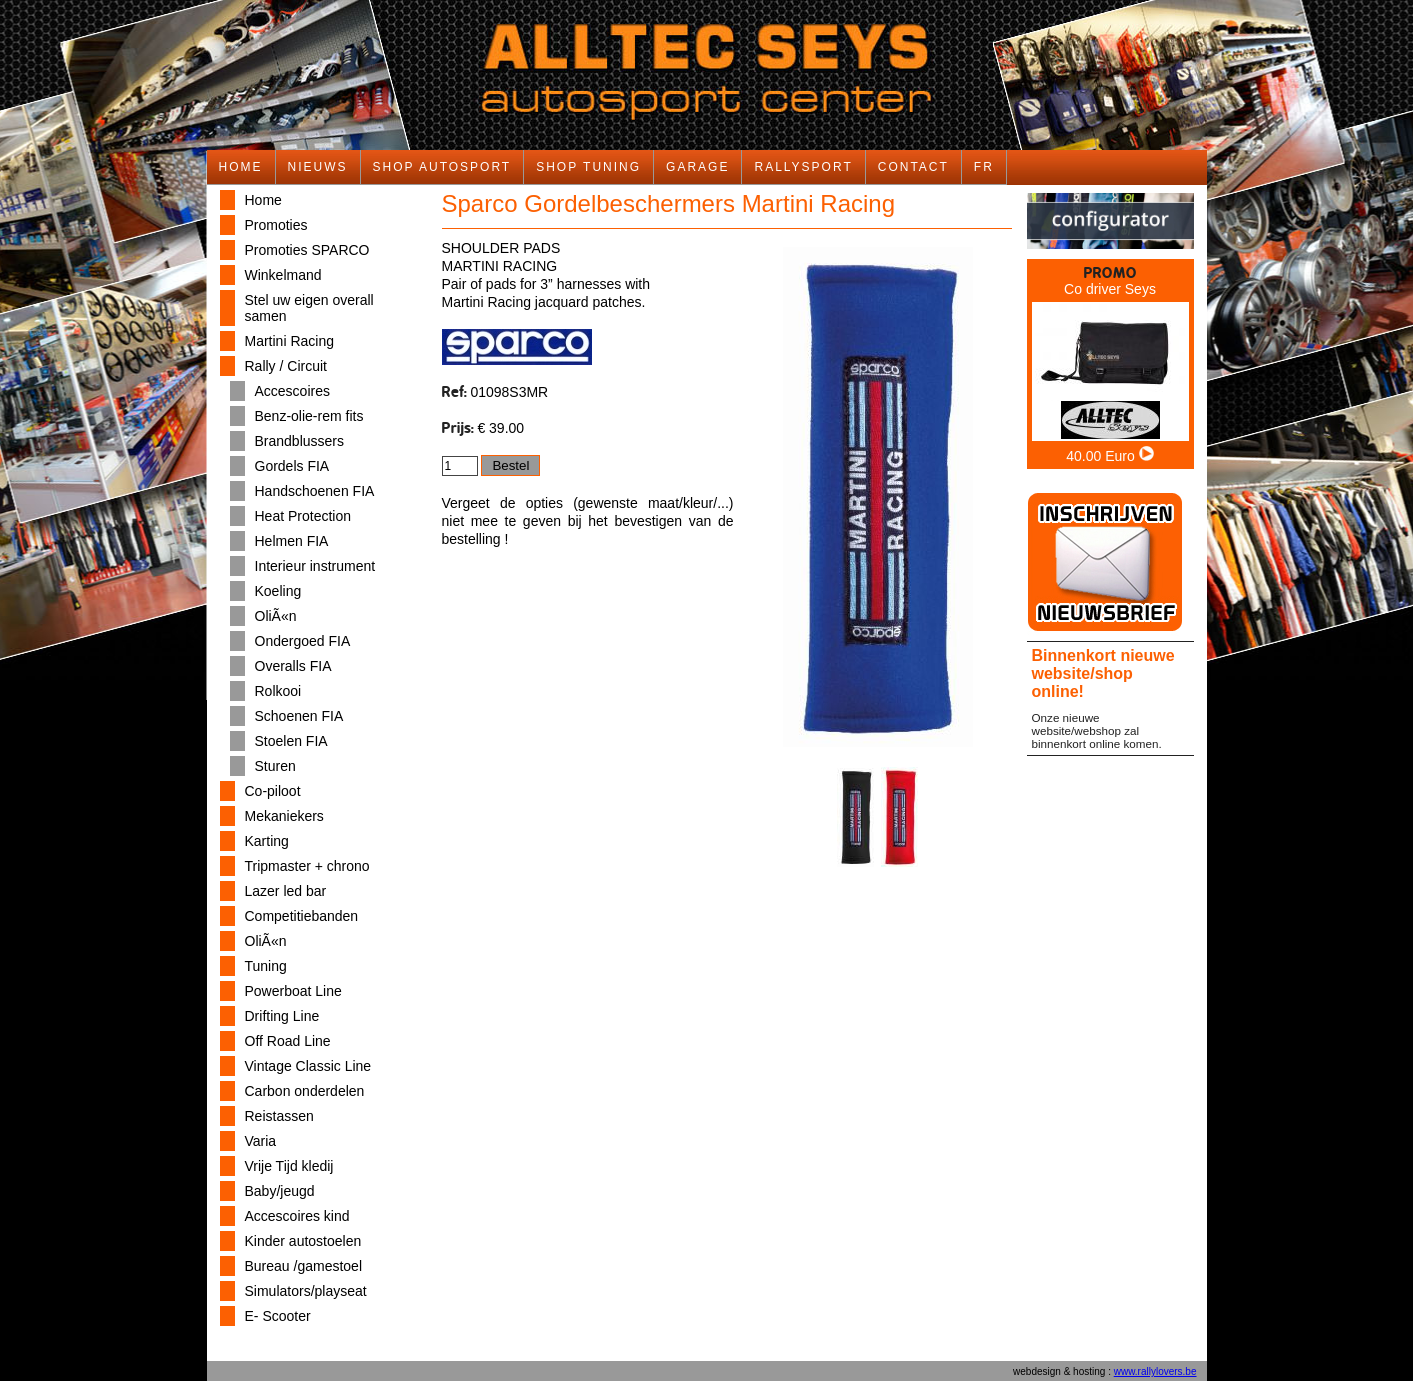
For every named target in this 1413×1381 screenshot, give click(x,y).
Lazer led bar (286, 891)
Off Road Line (288, 1041)
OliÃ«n (276, 616)
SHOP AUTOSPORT (442, 167)
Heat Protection (303, 516)
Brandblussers (300, 441)
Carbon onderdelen (305, 1091)
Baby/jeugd (280, 1191)
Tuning (266, 966)
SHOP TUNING (588, 167)
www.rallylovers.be (1155, 1371)
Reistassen (279, 1116)
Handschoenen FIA (315, 491)
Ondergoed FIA (303, 641)
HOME (241, 167)
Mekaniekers (284, 816)
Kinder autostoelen (303, 1241)
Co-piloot (273, 791)
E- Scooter (278, 1316)
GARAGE (697, 167)
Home (263, 200)
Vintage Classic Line (308, 1066)
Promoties (276, 225)
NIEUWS (318, 167)
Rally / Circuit (286, 366)
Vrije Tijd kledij (289, 1166)
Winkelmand (283, 275)
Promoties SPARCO (307, 250)
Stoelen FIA (291, 741)
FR (984, 167)
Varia (261, 1141)
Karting (267, 841)
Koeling (278, 591)
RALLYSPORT (803, 167)
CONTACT (913, 167)
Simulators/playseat (306, 1291)
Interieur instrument (315, 566)
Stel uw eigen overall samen (309, 308)
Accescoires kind (297, 1216)
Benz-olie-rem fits (309, 416)
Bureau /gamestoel (304, 1266)
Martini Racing (289, 341)
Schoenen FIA (299, 716)
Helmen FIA (292, 541)
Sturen (275, 766)
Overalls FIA (293, 666)
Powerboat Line (293, 991)
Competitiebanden (302, 916)
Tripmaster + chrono (307, 866)
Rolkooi (278, 691)
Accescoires (292, 391)
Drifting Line (282, 1016)
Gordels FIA (292, 466)
